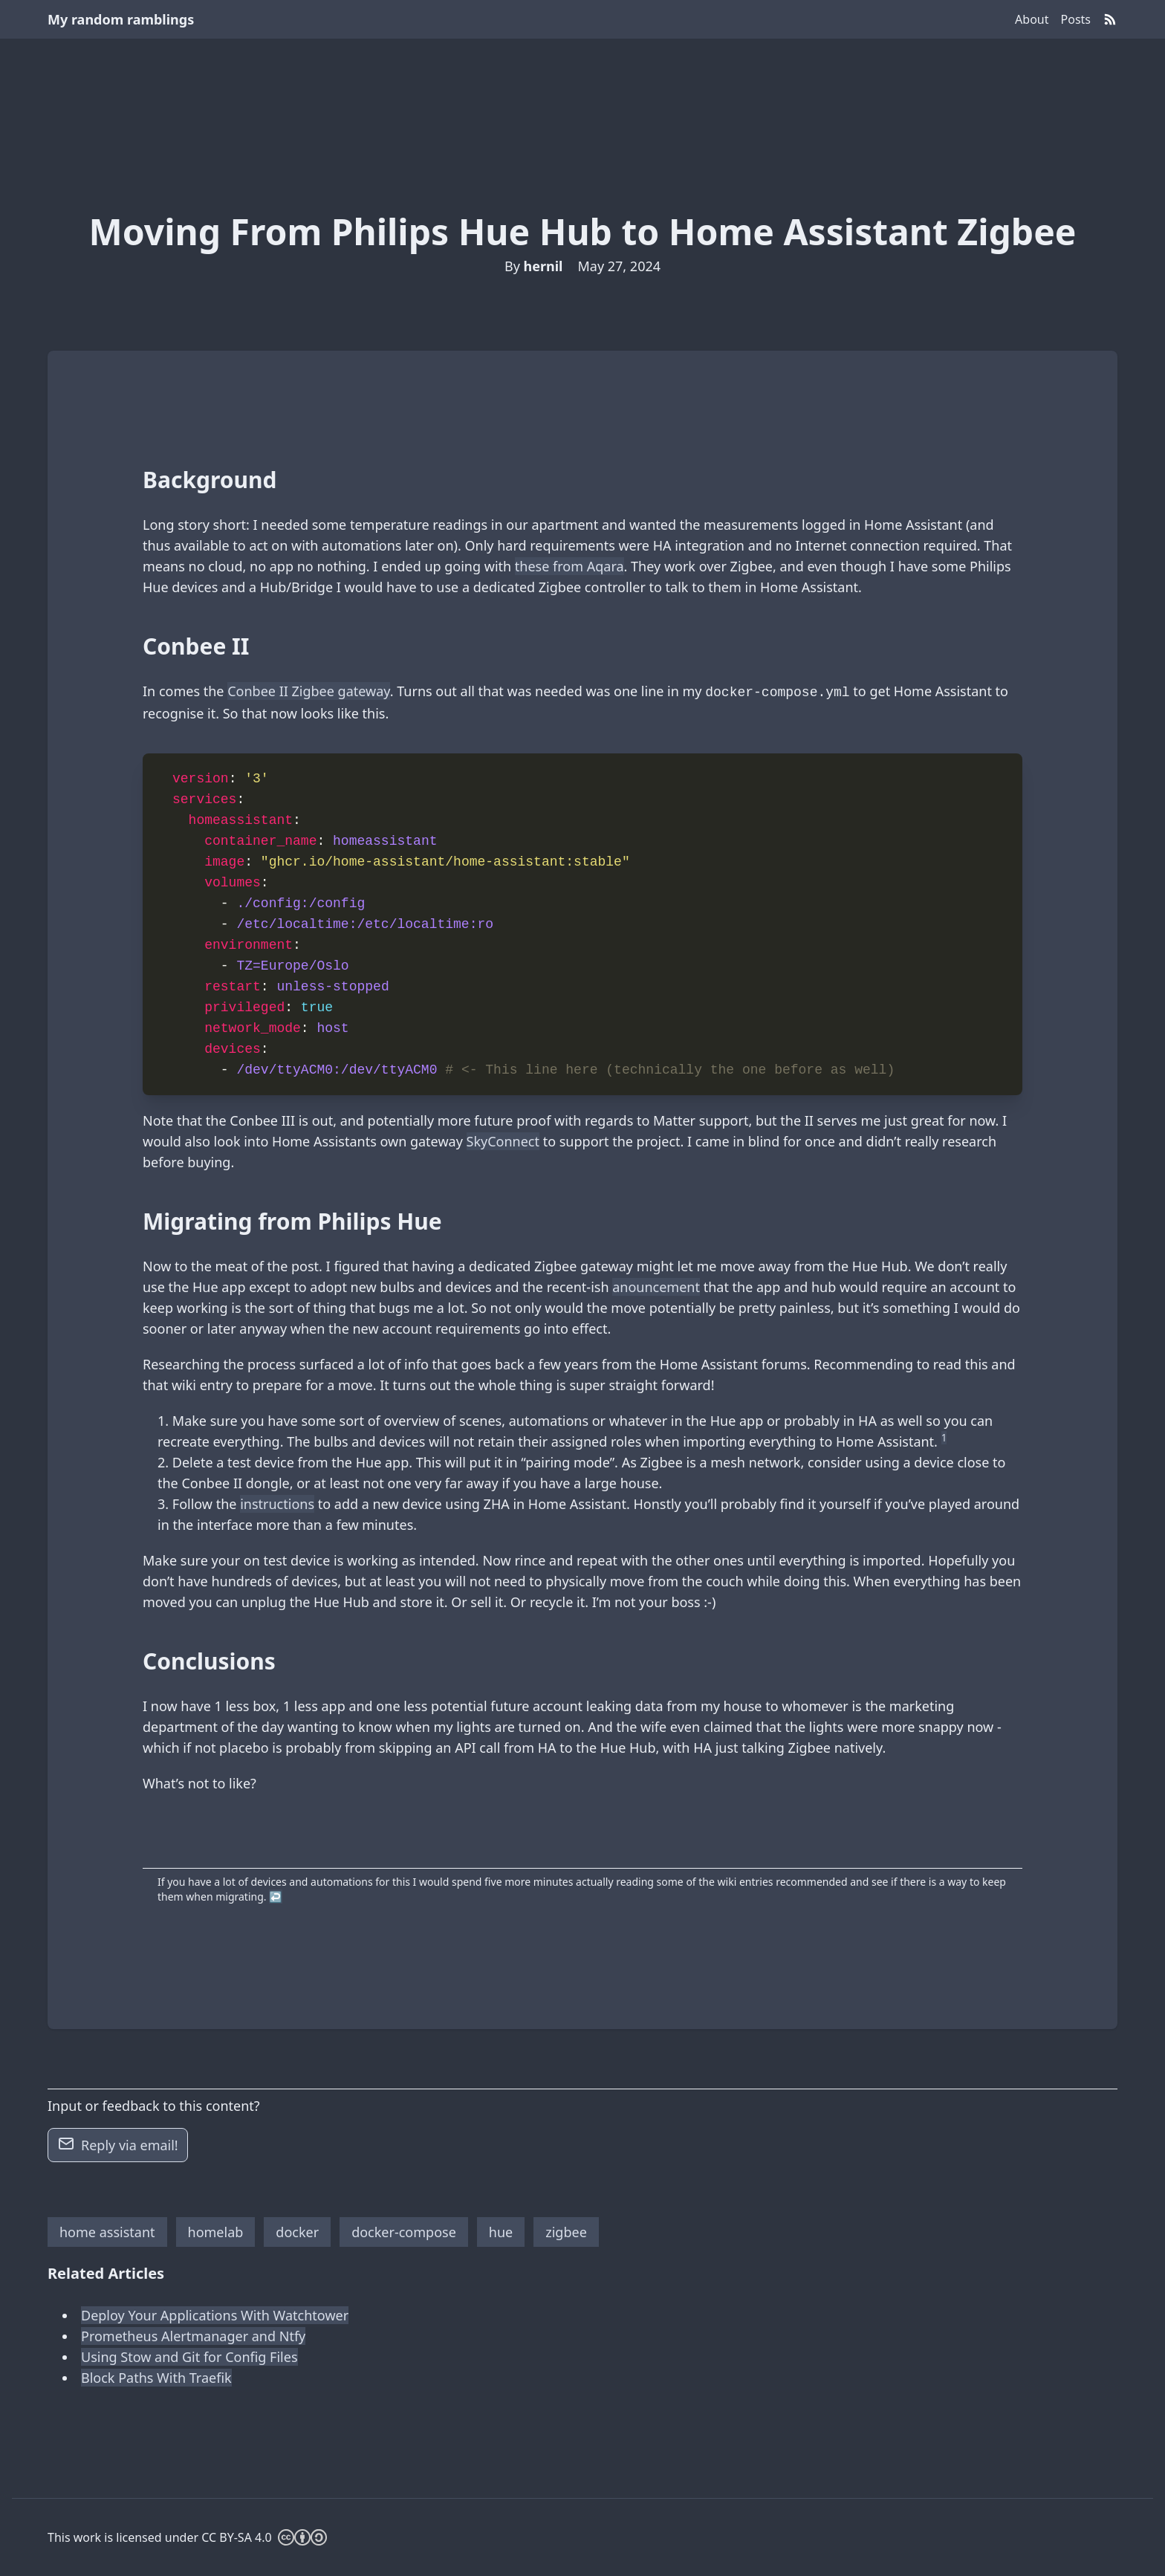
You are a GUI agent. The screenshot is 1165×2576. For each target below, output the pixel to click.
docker (297, 2232)
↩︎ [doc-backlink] (275, 1896)
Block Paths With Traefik (156, 2378)
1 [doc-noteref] (944, 1437)
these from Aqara (569, 566)
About (1031, 19)
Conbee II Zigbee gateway (308, 691)
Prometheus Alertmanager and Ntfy (193, 2336)
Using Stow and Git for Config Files (189, 2357)
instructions (277, 1504)
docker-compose (403, 2232)
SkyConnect (503, 1141)
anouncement (656, 1287)
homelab (216, 2232)
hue (501, 2232)
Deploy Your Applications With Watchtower (214, 2315)
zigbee (566, 2232)
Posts (1076, 19)
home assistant (107, 2232)
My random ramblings (121, 19)
